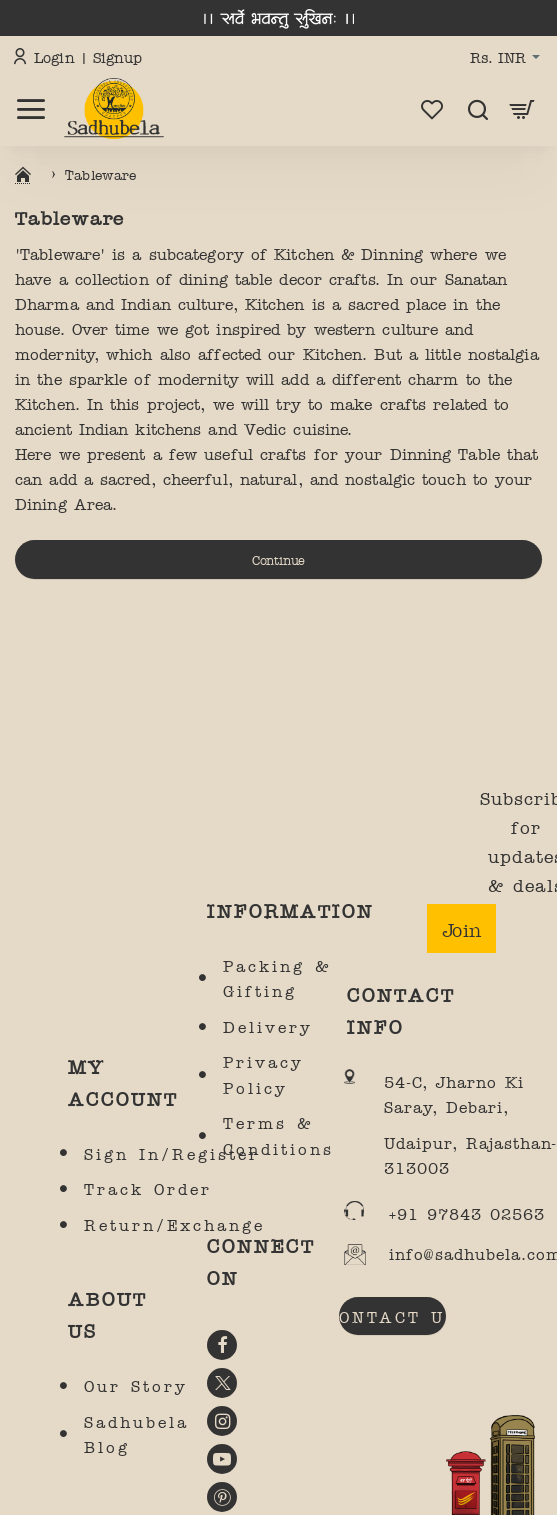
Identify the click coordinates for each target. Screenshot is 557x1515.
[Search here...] (477, 108)
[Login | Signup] (80, 58)
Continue (278, 559)
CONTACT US (392, 1316)
